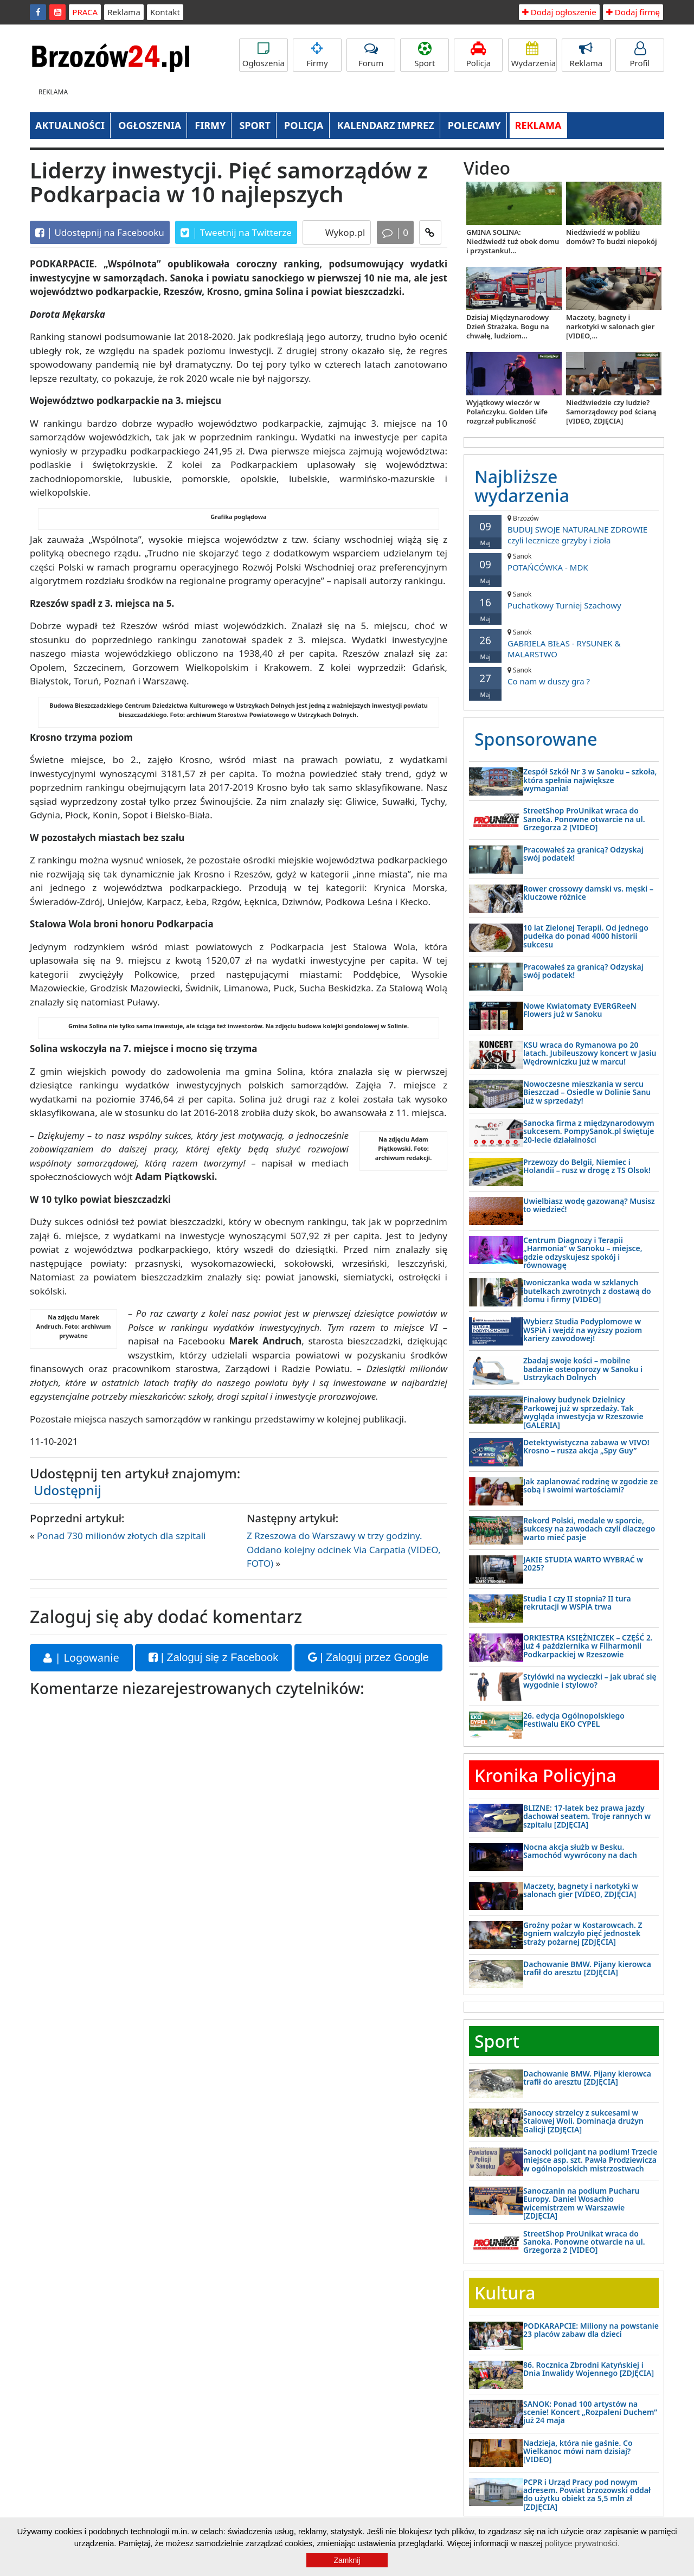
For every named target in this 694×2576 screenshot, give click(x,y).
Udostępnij (67, 1490)
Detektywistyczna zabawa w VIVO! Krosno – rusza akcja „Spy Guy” (586, 1446)
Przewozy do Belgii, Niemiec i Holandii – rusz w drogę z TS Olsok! (587, 1166)
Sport (424, 55)
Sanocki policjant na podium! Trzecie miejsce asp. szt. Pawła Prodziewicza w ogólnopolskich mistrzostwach (590, 2160)
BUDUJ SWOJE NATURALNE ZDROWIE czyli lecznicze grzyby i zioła (564, 530)
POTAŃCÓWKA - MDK (564, 562)
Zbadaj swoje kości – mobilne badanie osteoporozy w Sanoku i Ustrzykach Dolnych (582, 1368)
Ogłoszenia (263, 55)
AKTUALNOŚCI (70, 125)
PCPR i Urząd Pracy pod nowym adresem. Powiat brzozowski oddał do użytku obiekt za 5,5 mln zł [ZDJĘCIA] (587, 2494)
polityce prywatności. (582, 2543)
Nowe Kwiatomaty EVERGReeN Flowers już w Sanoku (580, 1010)
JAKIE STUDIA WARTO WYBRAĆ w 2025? (583, 1563)
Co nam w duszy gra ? (564, 676)
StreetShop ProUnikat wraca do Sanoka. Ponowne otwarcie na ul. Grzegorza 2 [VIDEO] (584, 818)
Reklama (123, 12)
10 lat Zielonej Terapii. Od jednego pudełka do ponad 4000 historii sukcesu (585, 936)
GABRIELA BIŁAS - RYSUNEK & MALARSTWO (564, 643)
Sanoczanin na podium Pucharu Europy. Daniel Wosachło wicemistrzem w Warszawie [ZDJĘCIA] (581, 2203)
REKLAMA (538, 125)
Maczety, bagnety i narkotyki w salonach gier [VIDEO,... (610, 326)
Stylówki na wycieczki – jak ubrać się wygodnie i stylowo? (590, 1680)
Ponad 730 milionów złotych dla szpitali (121, 1535)
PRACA (85, 12)
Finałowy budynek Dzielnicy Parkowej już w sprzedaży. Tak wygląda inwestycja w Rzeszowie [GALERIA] (583, 1412)
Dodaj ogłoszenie (559, 12)
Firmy (317, 55)
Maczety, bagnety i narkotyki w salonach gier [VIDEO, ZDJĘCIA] (580, 1890)
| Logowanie (81, 1657)
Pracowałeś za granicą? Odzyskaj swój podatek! (583, 853)
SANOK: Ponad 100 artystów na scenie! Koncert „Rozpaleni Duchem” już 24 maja (590, 2412)
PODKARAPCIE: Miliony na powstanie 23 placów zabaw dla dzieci (591, 2330)
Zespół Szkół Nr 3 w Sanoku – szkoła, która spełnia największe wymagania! (590, 779)
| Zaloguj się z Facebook (213, 1657)
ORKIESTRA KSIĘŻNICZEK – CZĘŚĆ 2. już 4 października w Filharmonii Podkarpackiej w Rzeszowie (588, 1645)
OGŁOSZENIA (149, 125)
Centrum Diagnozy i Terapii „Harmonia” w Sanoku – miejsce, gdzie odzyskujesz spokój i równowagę (582, 1252)
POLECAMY (474, 125)
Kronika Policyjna (545, 1775)
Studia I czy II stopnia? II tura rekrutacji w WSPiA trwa (577, 1602)
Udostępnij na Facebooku (99, 232)
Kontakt (165, 12)
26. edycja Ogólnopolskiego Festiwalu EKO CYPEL (574, 1719)
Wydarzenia (533, 55)
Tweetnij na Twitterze (236, 232)
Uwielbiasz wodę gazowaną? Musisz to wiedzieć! (589, 1205)
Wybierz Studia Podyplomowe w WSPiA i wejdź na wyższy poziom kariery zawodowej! (582, 1329)
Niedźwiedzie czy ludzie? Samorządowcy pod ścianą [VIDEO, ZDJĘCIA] (611, 412)
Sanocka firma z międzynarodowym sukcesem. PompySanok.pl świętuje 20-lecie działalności (588, 1131)
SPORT (255, 125)
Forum (371, 55)
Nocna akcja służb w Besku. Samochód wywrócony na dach (580, 1851)
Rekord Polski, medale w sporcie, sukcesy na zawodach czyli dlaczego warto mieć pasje (589, 1528)
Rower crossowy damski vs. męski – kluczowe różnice (588, 892)
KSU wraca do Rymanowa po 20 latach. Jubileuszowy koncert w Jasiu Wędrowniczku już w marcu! (590, 1053)
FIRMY (210, 125)
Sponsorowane (535, 739)
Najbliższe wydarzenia (521, 486)
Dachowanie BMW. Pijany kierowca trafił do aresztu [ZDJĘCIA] (587, 1968)
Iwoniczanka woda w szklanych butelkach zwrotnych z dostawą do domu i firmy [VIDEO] (587, 1290)
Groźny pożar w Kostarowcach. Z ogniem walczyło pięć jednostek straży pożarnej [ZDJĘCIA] (582, 1933)
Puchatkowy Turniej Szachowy (564, 600)
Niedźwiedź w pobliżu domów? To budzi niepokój (611, 236)
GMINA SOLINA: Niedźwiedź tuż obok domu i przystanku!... (512, 241)
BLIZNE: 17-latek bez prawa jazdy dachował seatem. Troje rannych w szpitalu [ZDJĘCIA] (587, 1816)
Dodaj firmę (633, 12)
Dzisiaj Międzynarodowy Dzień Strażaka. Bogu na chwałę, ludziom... (507, 326)
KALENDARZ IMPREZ (385, 125)
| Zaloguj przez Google (368, 1657)
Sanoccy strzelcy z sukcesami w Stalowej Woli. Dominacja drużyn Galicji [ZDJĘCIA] (583, 2121)
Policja (478, 55)
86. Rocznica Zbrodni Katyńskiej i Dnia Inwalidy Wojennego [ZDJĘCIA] (588, 2369)
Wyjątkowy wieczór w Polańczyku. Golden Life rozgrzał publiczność (507, 412)
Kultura (504, 2292)
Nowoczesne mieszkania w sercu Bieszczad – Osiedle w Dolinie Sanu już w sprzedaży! (587, 1092)
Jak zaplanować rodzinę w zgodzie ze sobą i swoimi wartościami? (590, 1485)
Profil (640, 55)
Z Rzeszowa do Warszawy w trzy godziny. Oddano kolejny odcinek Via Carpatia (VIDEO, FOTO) (344, 1549)
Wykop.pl (344, 232)
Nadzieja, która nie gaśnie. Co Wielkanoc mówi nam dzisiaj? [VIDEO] (578, 2451)
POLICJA (303, 125)
